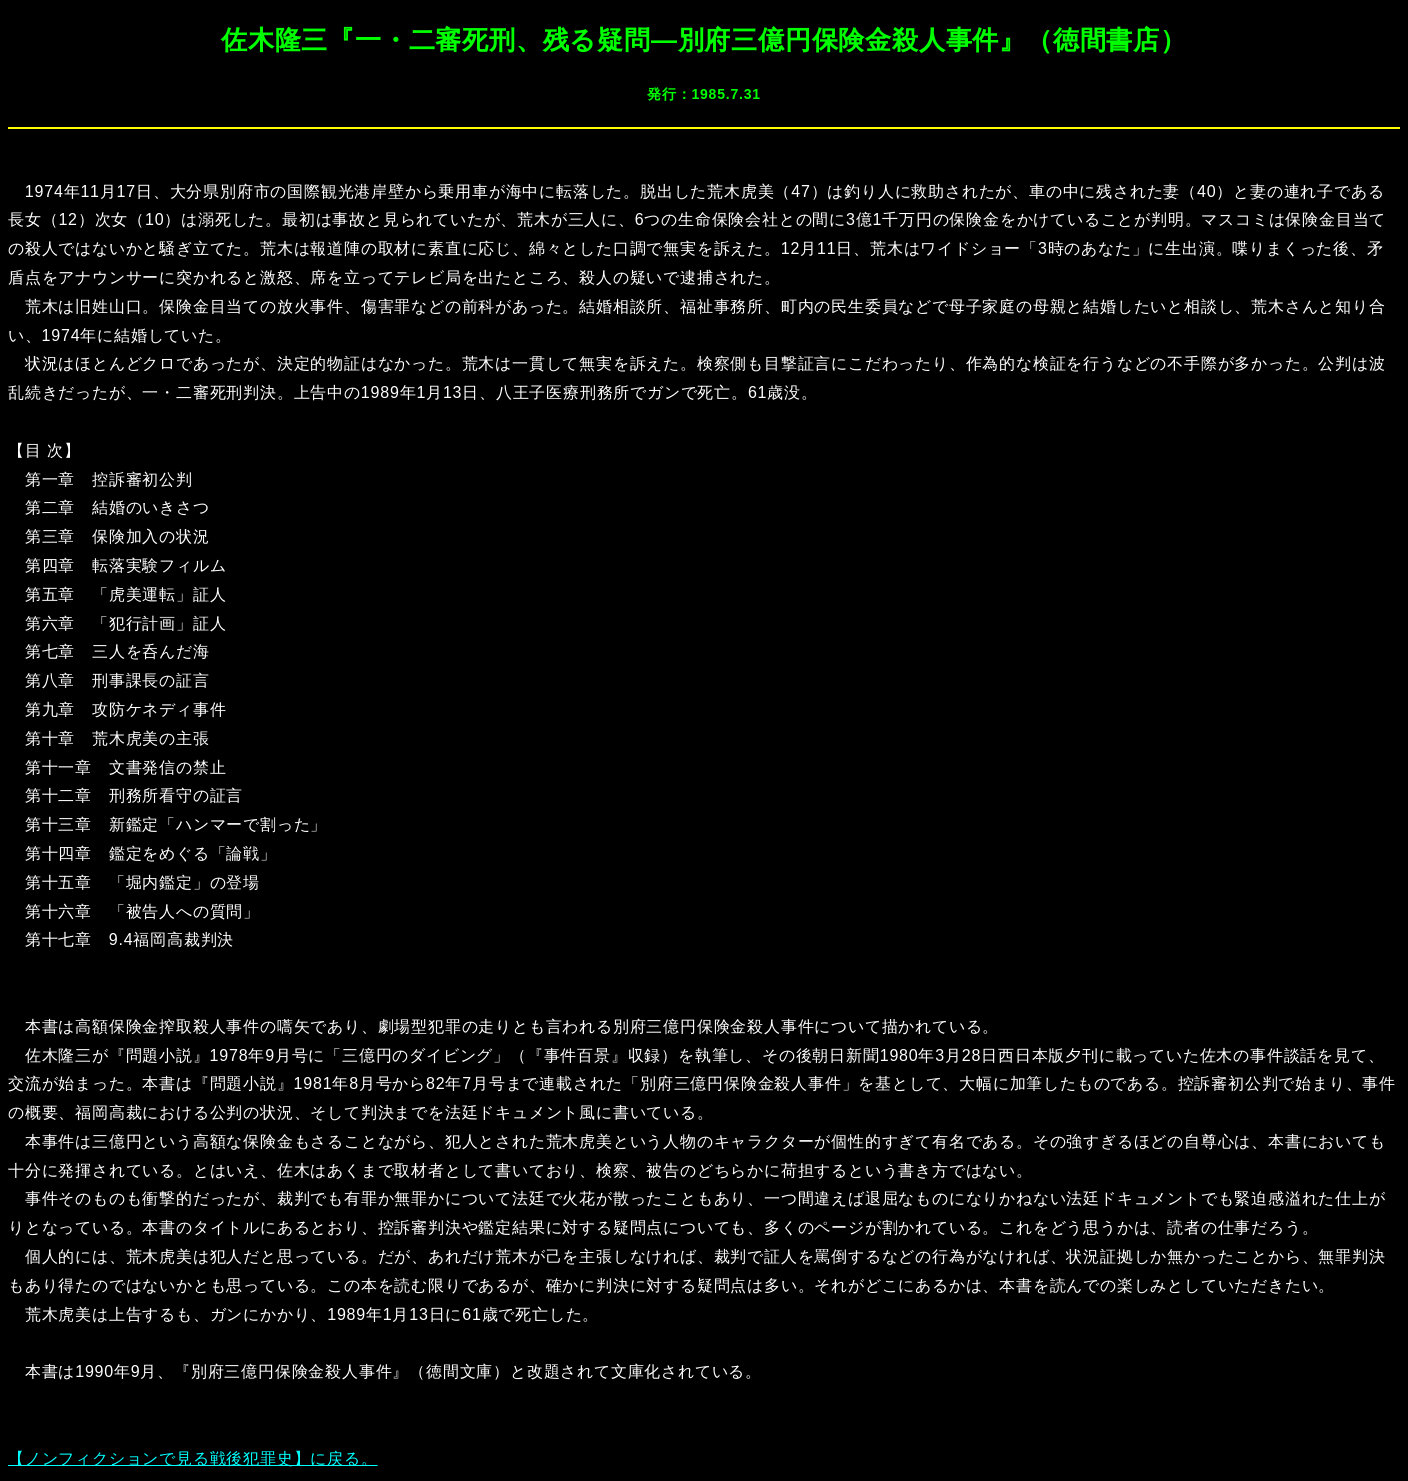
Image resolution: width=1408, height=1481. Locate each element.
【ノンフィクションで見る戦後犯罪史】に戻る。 (193, 1458)
